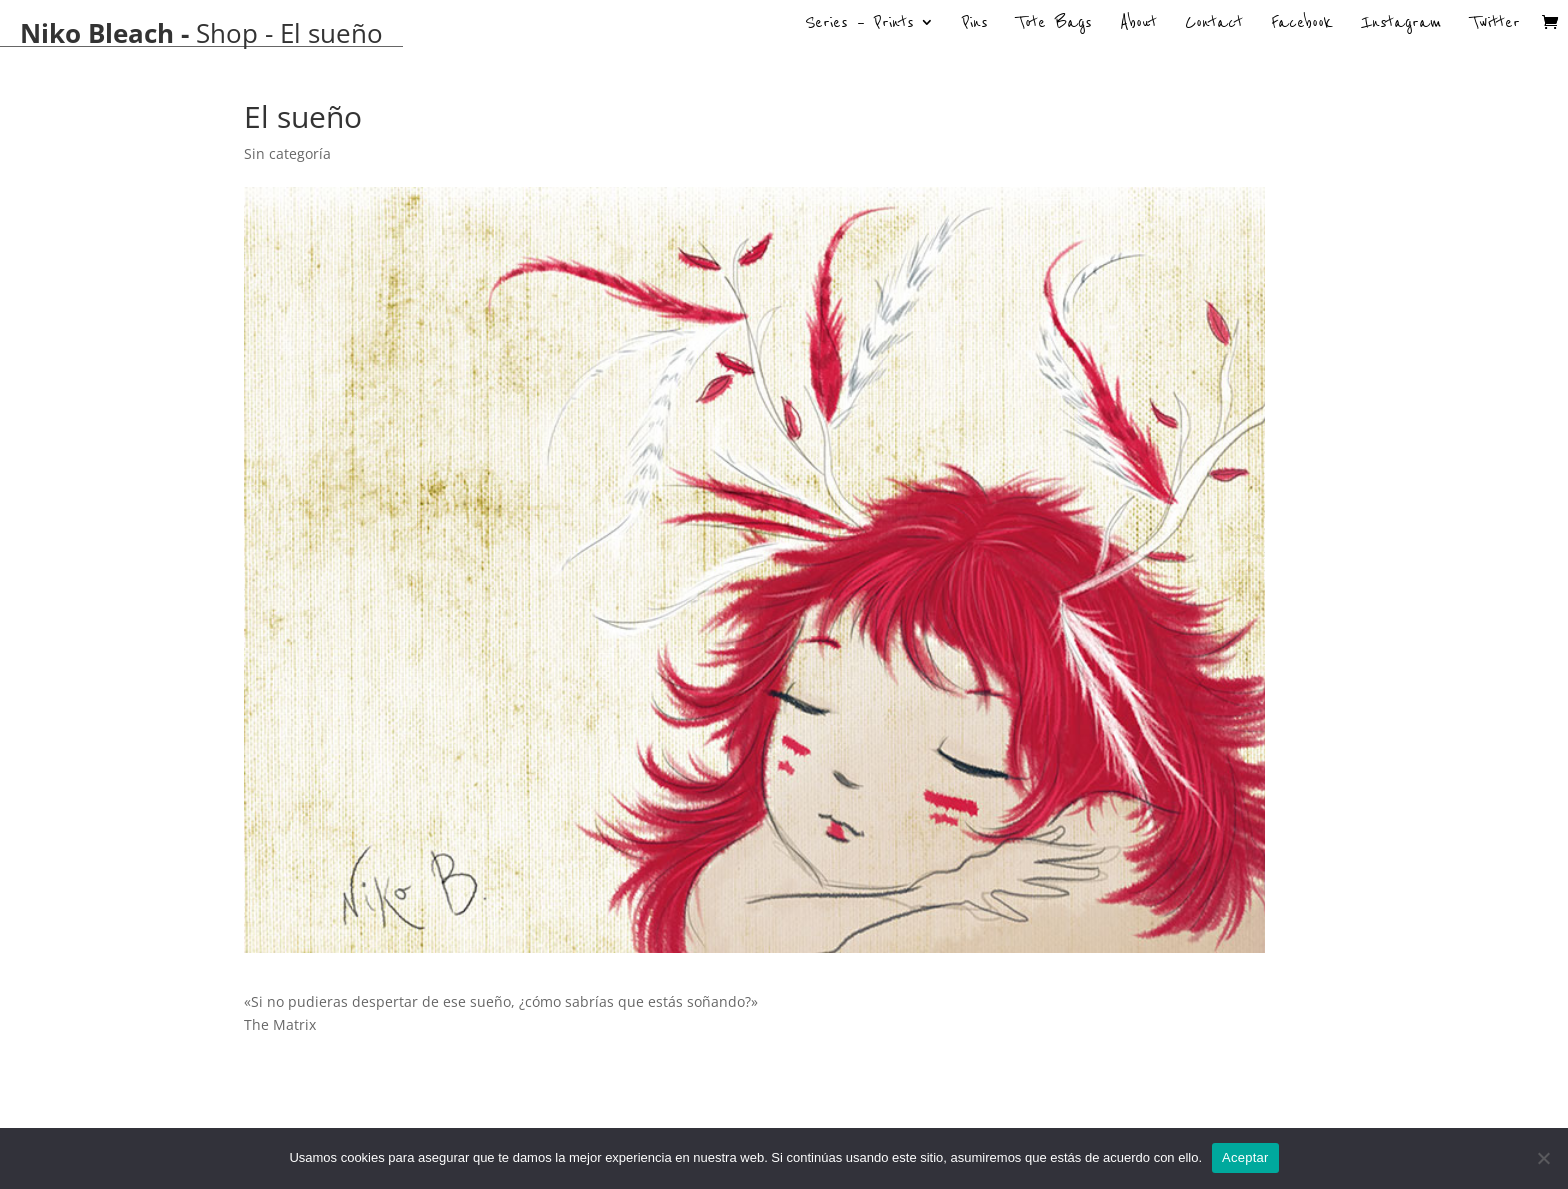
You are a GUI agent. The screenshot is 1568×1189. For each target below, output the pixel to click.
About (1138, 25)
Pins (975, 25)
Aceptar (1245, 1157)
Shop (227, 33)
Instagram (1401, 25)
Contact (1214, 25)
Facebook (1302, 25)
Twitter (1495, 25)
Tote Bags (1054, 25)
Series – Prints (859, 25)
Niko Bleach (97, 33)
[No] (1543, 1158)
